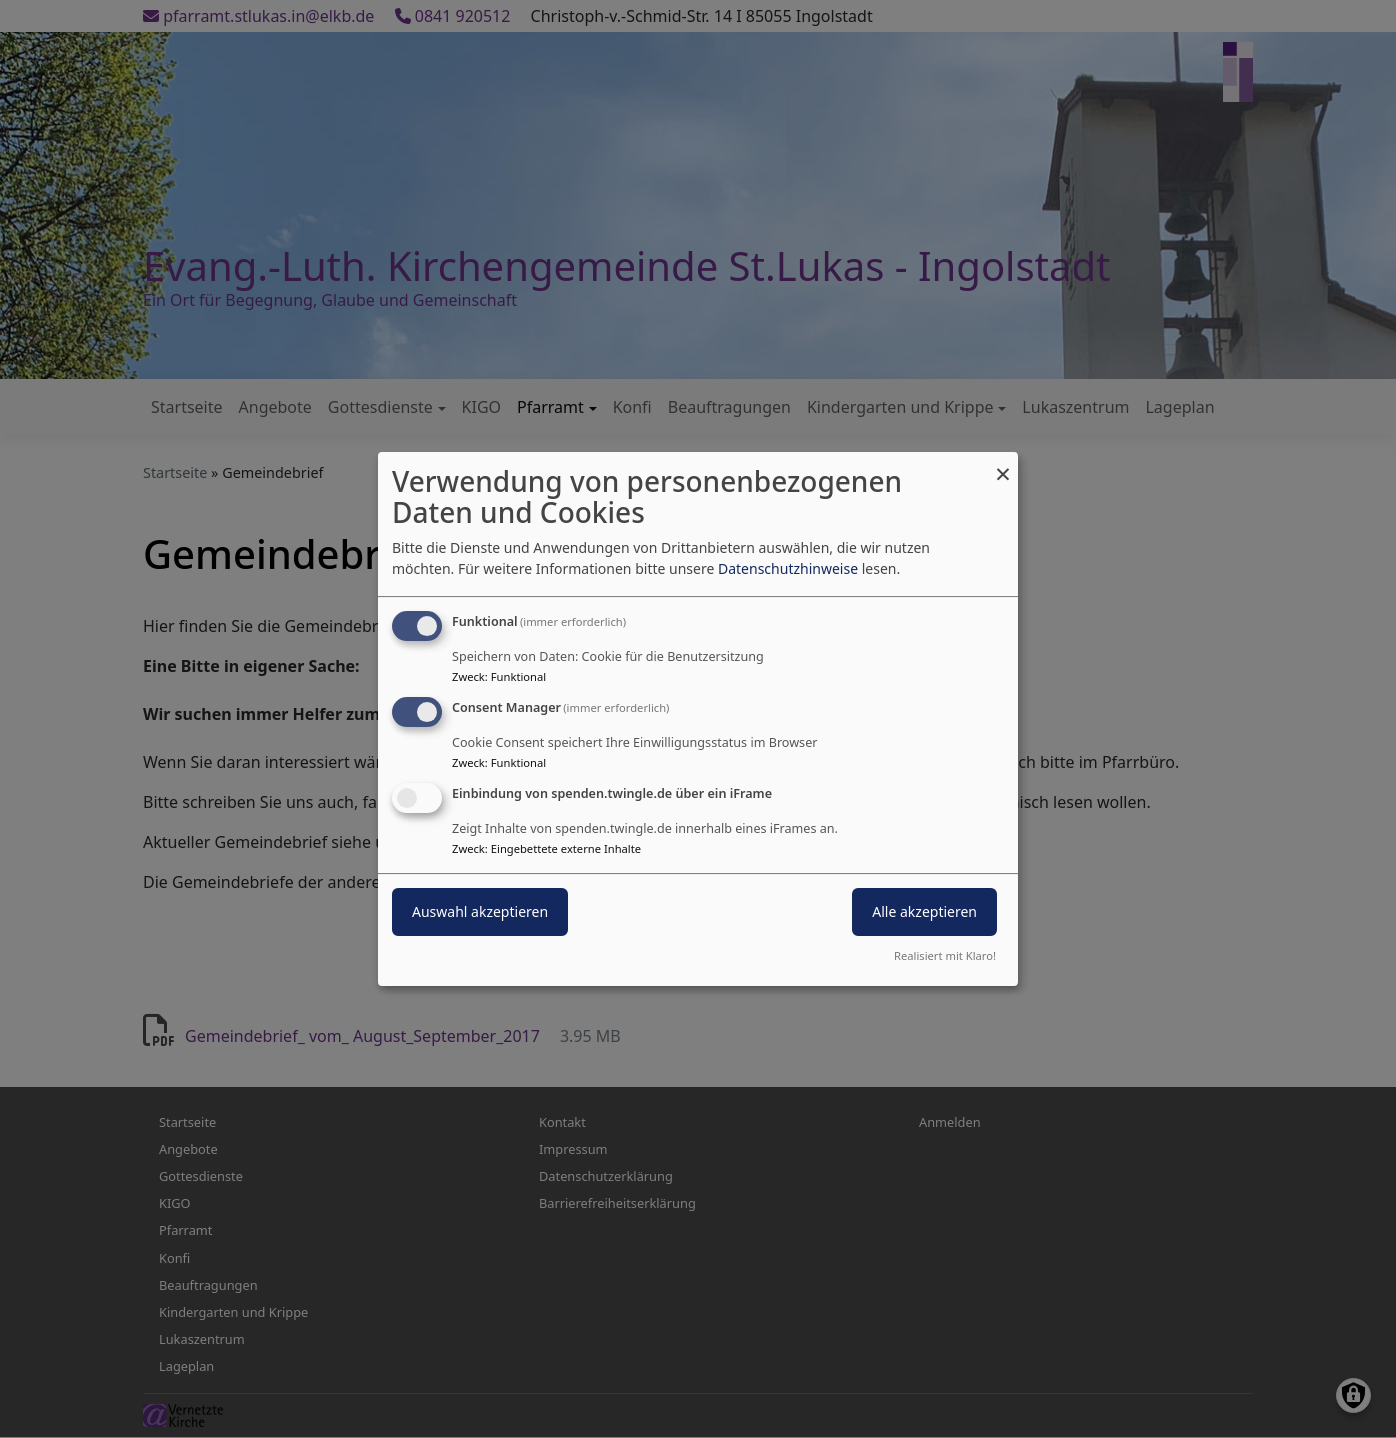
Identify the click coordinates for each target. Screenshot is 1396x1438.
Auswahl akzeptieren (480, 911)
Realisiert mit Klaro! (945, 955)
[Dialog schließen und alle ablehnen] (1003, 464)
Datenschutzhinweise (788, 568)
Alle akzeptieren (924, 911)
